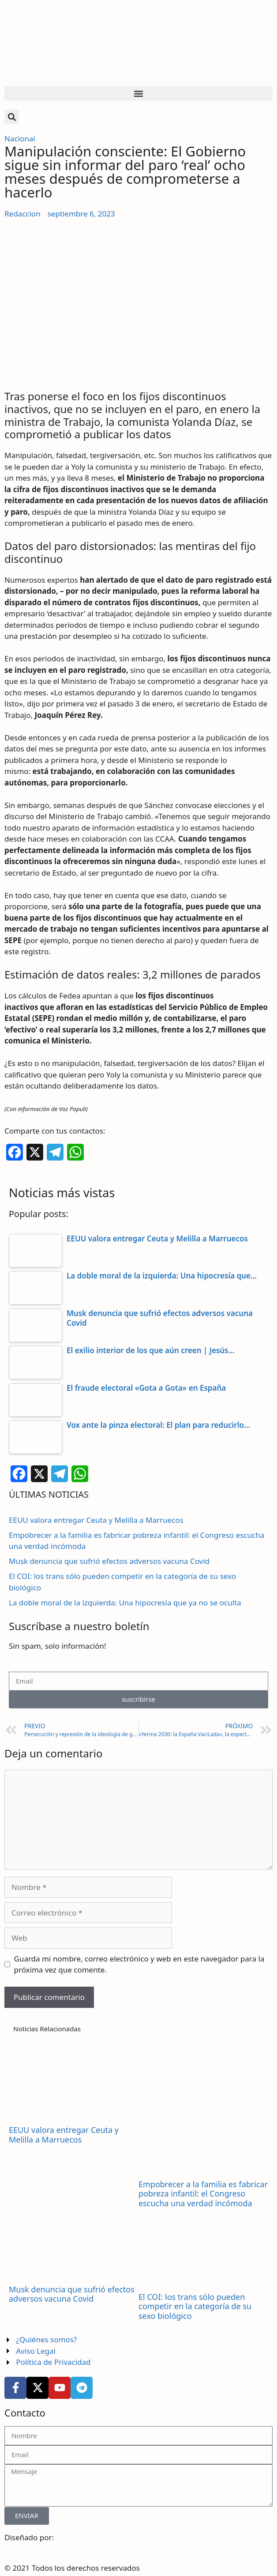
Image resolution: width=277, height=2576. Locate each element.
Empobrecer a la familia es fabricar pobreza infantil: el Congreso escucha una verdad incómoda (203, 2193)
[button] (138, 93)
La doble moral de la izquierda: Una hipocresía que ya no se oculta (125, 1602)
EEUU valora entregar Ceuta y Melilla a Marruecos (96, 1520)
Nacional (19, 138)
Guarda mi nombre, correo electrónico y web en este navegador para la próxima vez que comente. (139, 1964)
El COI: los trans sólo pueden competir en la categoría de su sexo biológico (194, 2306)
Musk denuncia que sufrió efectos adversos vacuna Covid (109, 1561)
